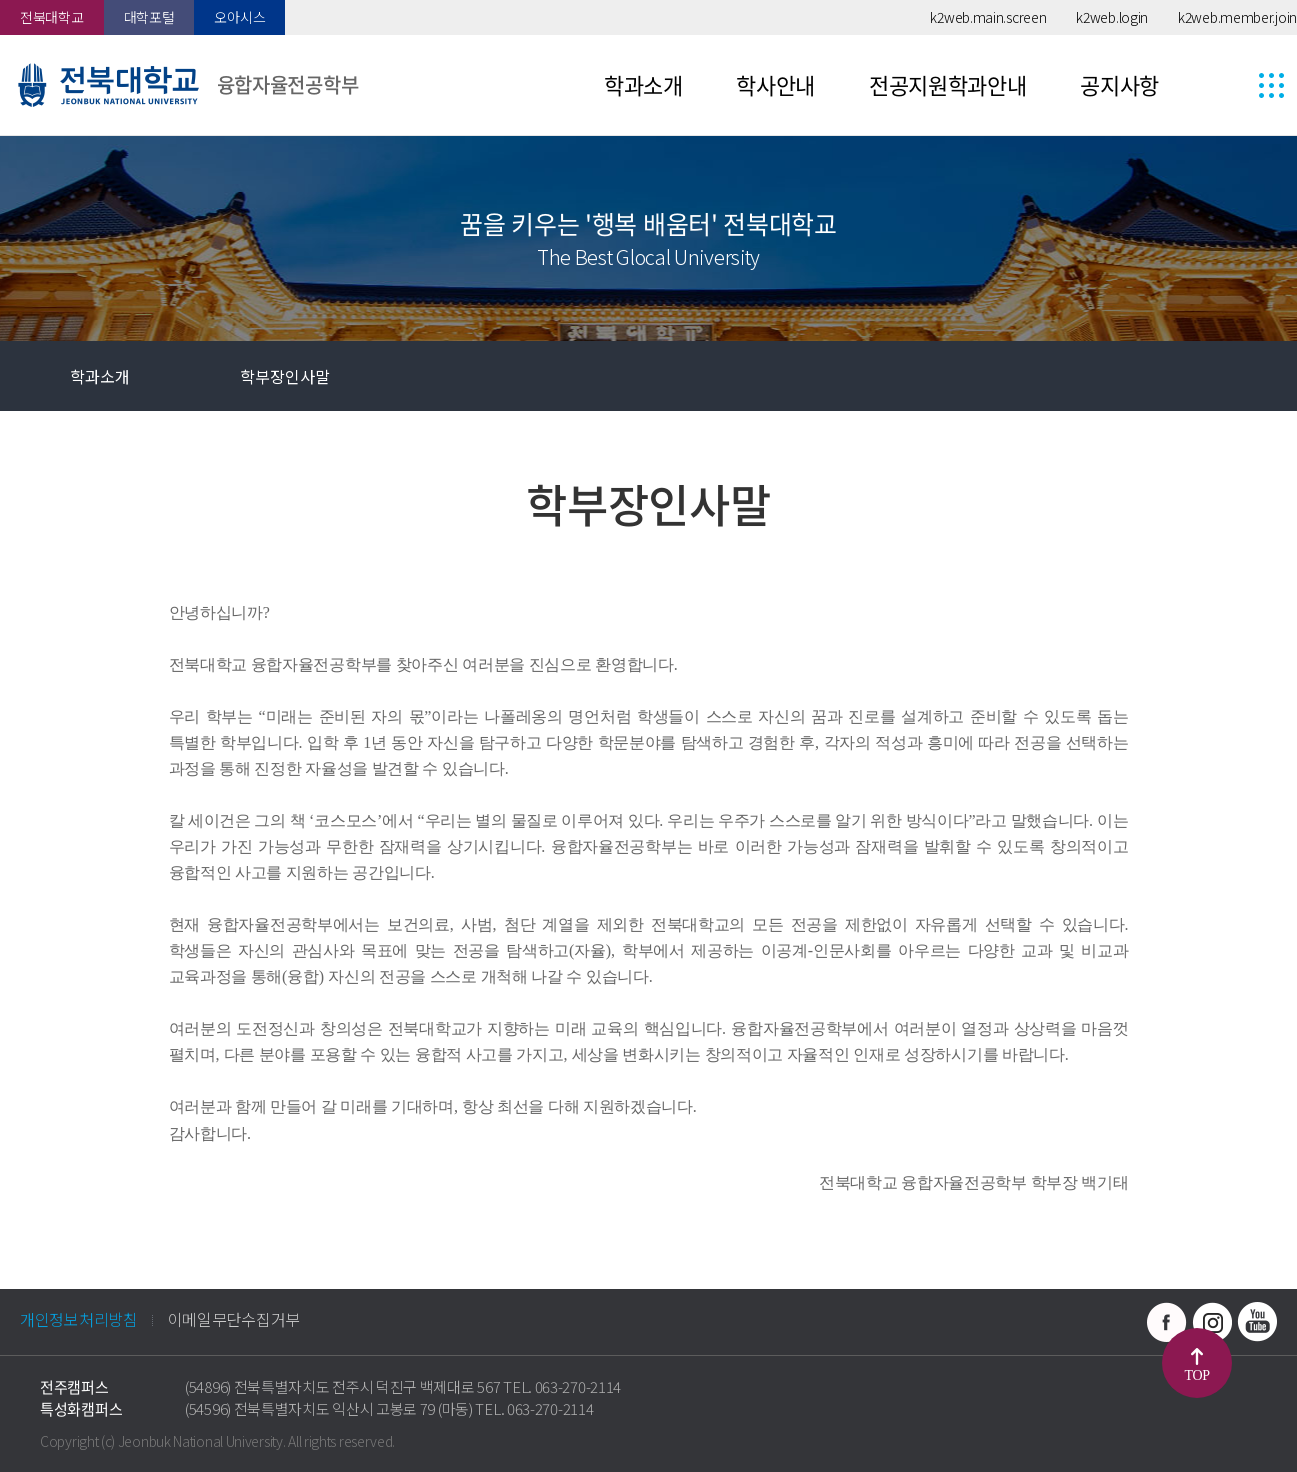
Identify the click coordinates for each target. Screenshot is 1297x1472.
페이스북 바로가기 (1167, 1322)
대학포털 (149, 17)
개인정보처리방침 (79, 1319)
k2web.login (1112, 17)
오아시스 (239, 17)
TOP (1197, 1375)
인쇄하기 (1262, 376)
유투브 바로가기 (1257, 1322)
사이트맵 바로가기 (1234, 85)
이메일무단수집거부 (234, 1319)
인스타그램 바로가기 (1212, 1322)
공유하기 (1192, 376)
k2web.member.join (1237, 17)
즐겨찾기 (1122, 376)
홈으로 (35, 376)
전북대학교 (52, 17)
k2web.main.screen (988, 17)
